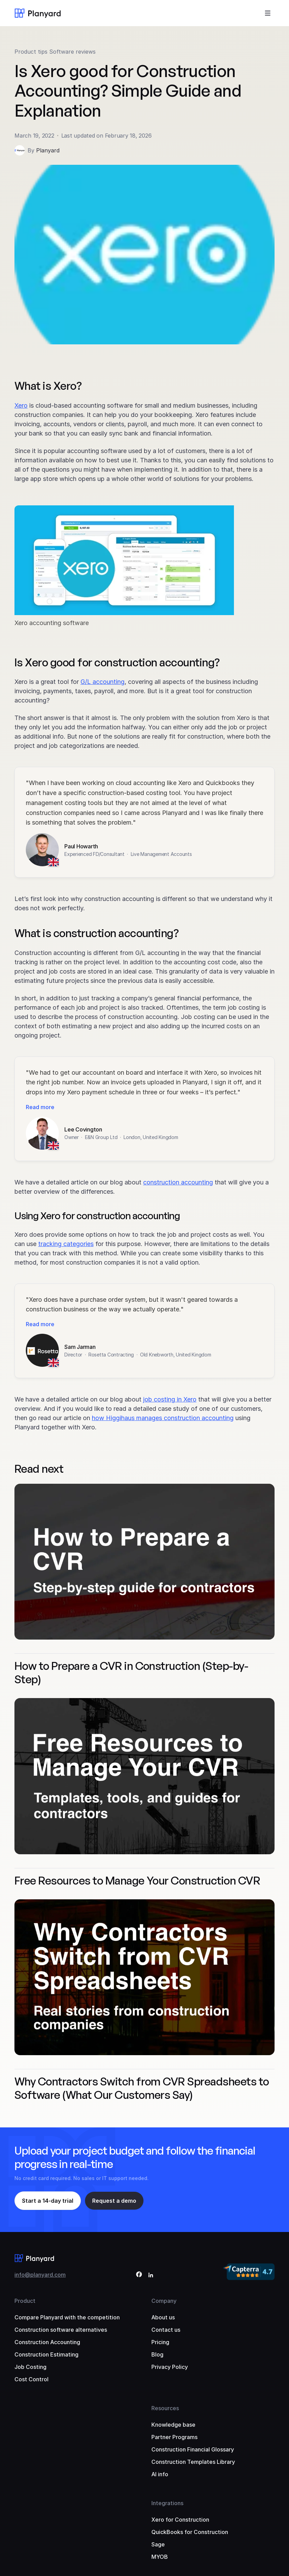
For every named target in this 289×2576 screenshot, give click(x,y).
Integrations (167, 2503)
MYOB (159, 2556)
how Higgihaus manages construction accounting (163, 1417)
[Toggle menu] (268, 13)
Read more (40, 1107)
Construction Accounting (47, 2342)
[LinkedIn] (150, 2275)
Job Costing (30, 2366)
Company (163, 2300)
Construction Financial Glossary (192, 2449)
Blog (157, 2354)
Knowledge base (173, 2424)
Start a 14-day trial (47, 2200)
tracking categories (66, 1243)
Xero (21, 405)
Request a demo (114, 2200)
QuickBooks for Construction (189, 2532)
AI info (159, 2474)
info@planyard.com (40, 2274)
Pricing (160, 2342)
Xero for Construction (180, 2519)
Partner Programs (174, 2437)
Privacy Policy (169, 2366)
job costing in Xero (169, 1399)
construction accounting (178, 1182)
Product (24, 2300)
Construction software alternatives (60, 2329)
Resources (165, 2408)
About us (163, 2317)
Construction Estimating (46, 2354)
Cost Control (31, 2379)
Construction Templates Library (193, 2461)
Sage (158, 2544)
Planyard (48, 150)
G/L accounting (103, 681)
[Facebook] (139, 2275)
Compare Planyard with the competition (67, 2317)
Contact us (165, 2329)
